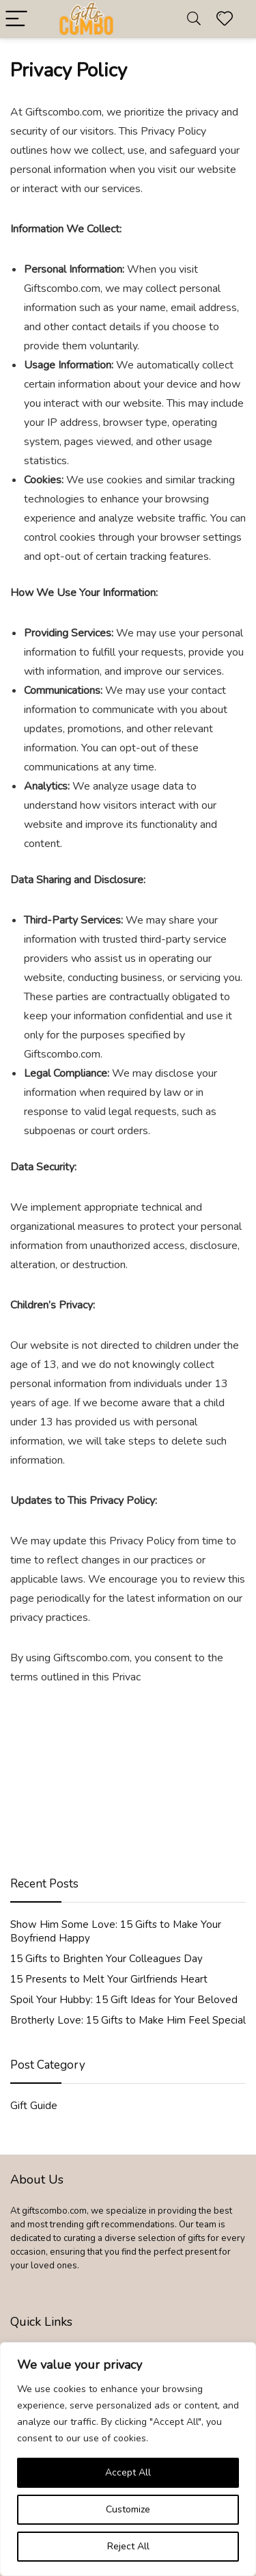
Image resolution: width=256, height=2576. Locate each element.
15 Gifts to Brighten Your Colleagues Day (106, 1958)
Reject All (128, 2546)
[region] (128, 2459)
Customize (128, 2509)
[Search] (193, 19)
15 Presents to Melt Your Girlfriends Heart (109, 1979)
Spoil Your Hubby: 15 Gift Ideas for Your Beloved (124, 2000)
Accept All (128, 2472)
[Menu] (16, 19)
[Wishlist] (224, 19)
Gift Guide (33, 2105)
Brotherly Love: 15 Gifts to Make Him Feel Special (128, 2020)
